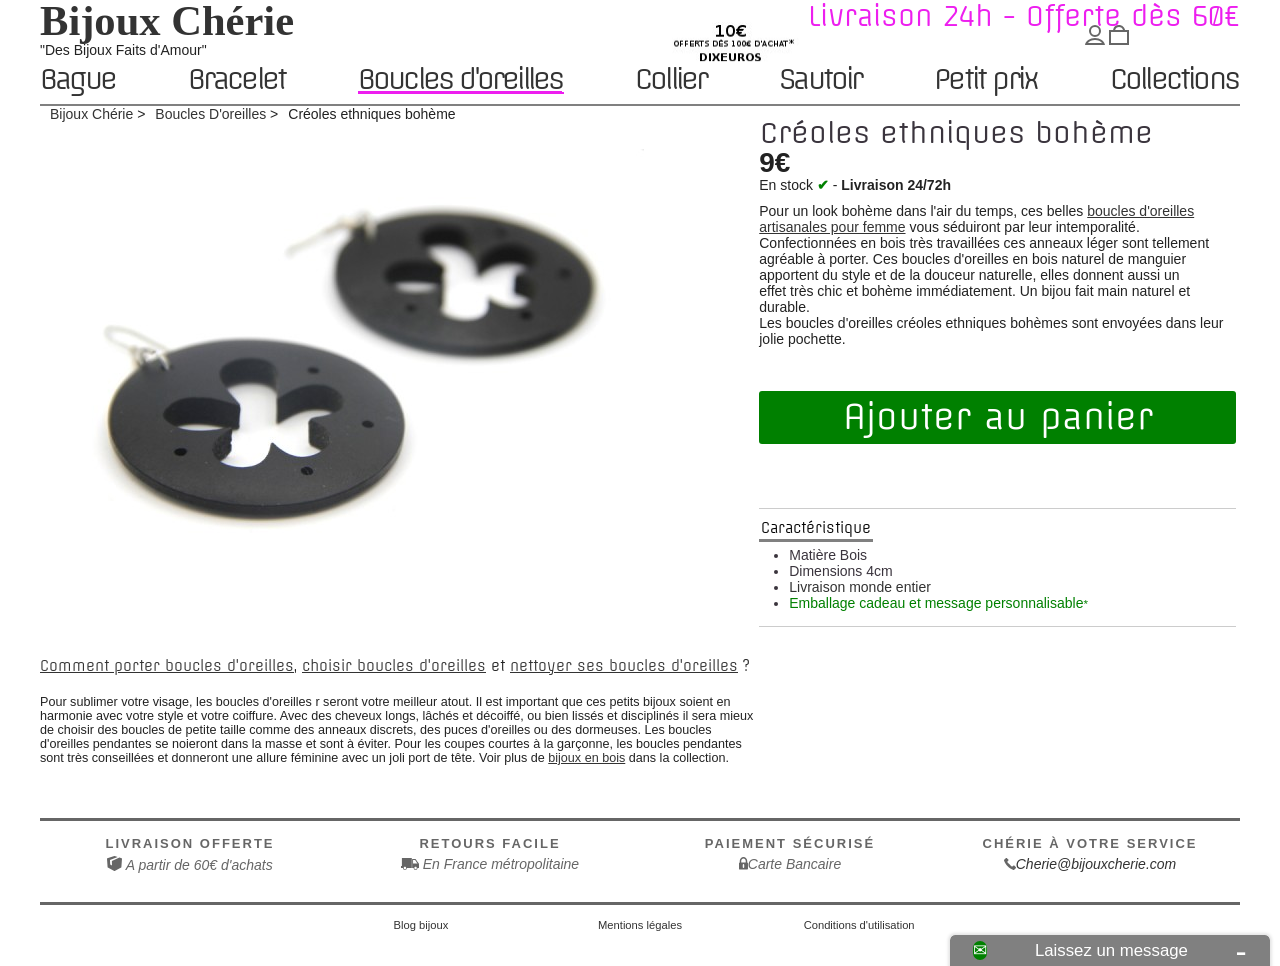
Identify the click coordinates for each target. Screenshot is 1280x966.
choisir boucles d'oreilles (394, 666)
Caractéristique (816, 528)
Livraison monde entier (860, 587)
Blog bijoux (421, 925)
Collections (1174, 80)
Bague (77, 80)
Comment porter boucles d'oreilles (167, 666)
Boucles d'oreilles (460, 79)
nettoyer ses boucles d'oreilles (624, 666)
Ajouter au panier (998, 417)
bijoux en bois (586, 758)
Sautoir (820, 80)
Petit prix (985, 80)
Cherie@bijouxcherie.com (1096, 864)
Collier (670, 80)
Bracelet (237, 80)
